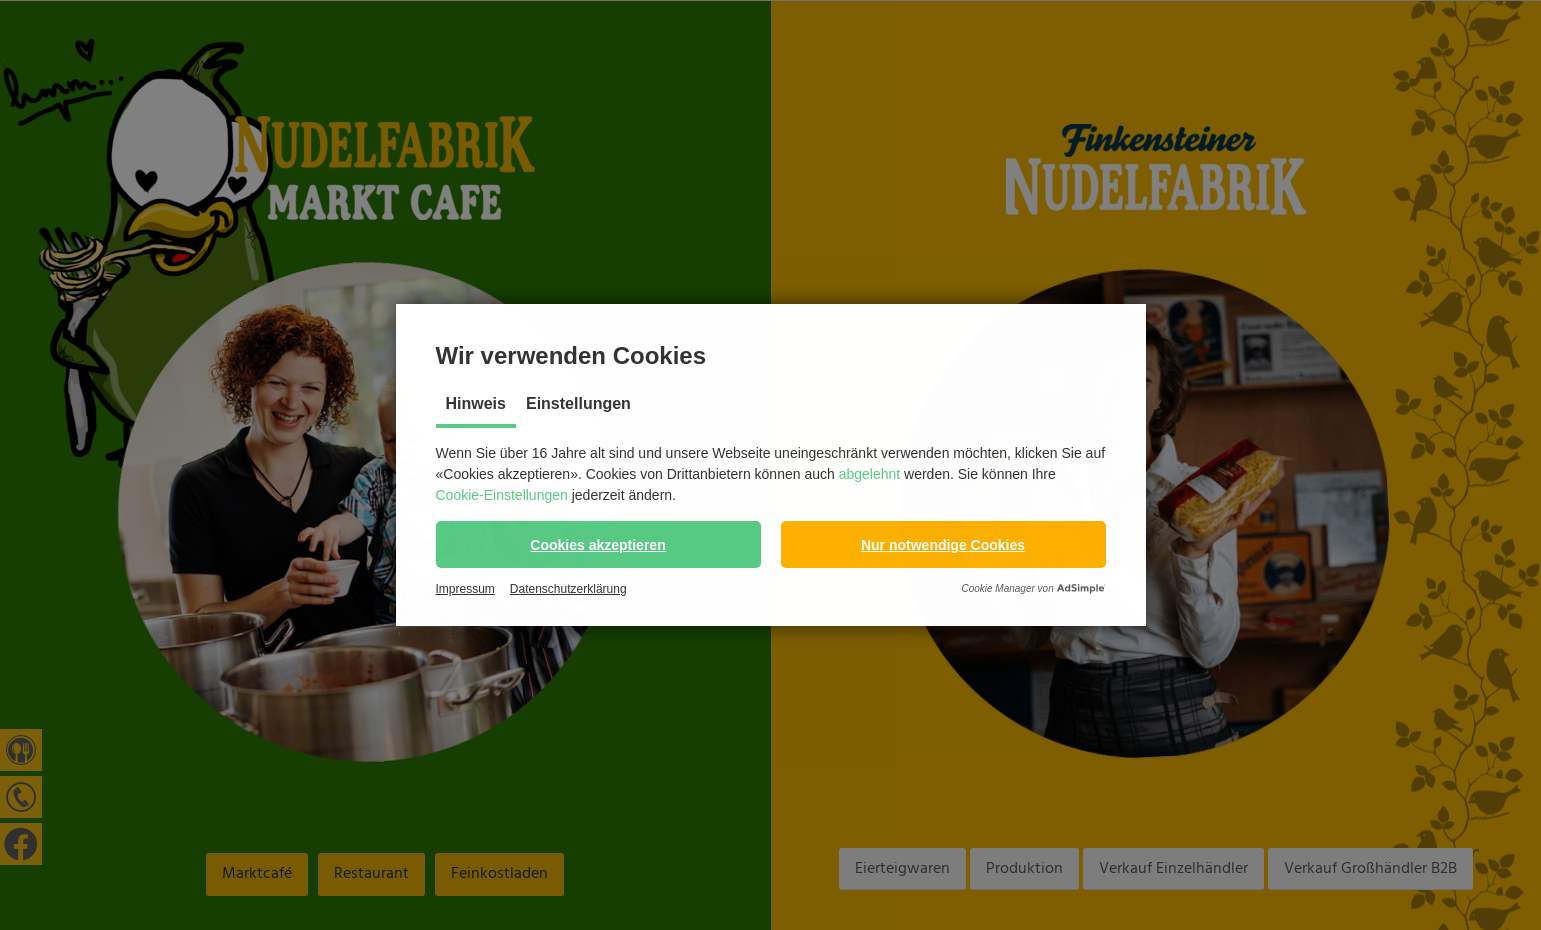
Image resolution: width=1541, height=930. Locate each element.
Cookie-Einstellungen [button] (502, 495)
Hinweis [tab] (476, 403)
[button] (598, 544)
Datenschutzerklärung (568, 589)
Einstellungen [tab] (578, 403)
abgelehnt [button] (870, 474)
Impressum (465, 589)
